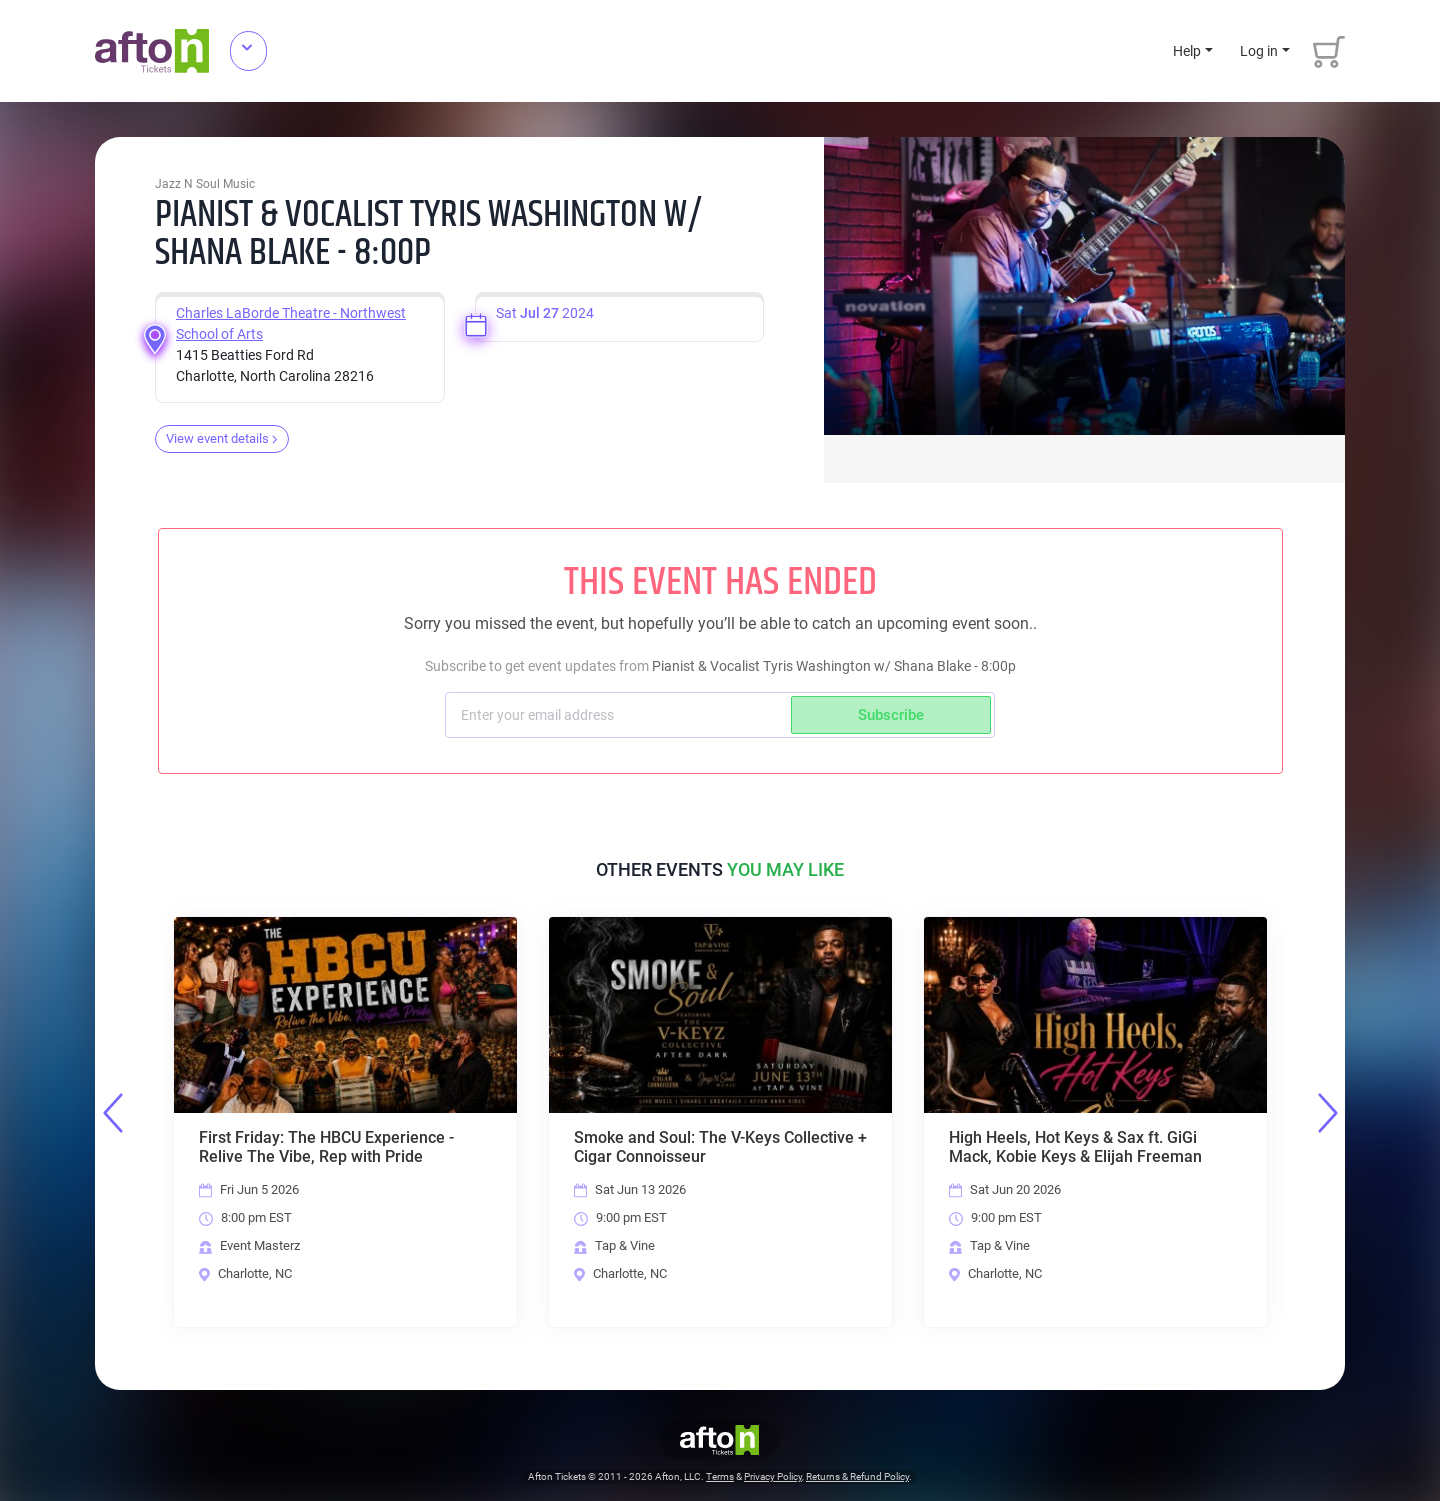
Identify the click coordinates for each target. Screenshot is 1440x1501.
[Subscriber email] (620, 715)
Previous (113, 1113)
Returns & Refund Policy (857, 1477)
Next (1328, 1113)
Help (1187, 51)
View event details (222, 438)
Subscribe (891, 715)
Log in (1259, 51)
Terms (720, 1477)
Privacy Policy (773, 1477)
